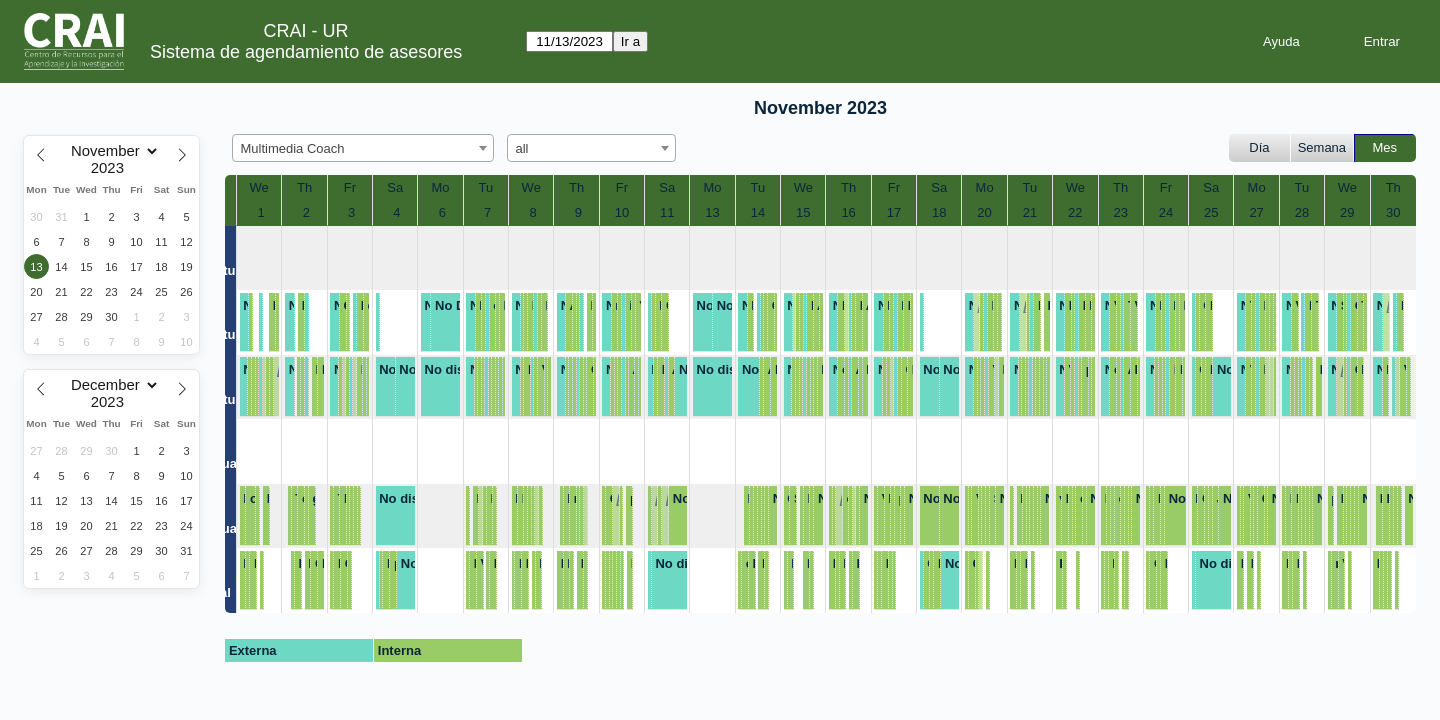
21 (1030, 212)
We (259, 187)
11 (667, 212)
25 (1211, 212)
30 (1393, 212)
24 (1166, 212)
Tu (486, 187)
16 (848, 212)
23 (1120, 212)
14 (758, 212)
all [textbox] (522, 148)
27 (1256, 212)
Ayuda (1281, 41)
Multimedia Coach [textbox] (293, 148)
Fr (350, 187)
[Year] (112, 168)
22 (1075, 212)
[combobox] (363, 148)
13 (712, 212)
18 (939, 212)
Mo (441, 187)
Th (304, 187)
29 (1347, 212)
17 (894, 212)
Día (1259, 147)
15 (803, 212)
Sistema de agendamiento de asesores (306, 52)
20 (984, 212)
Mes (1385, 147)
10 (622, 212)
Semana (1322, 147)
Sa (395, 187)
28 (1302, 212)
